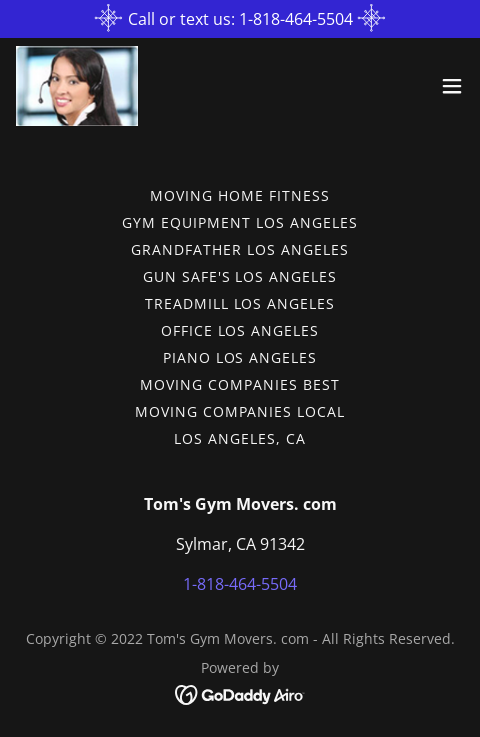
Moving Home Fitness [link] (240, 195)
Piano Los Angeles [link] (240, 357)
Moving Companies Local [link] (240, 411)
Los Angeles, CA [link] (240, 438)
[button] (452, 86)
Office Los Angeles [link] (240, 330)
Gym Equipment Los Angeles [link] (240, 222)
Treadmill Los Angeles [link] (240, 303)
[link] (77, 86)
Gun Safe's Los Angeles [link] (240, 276)
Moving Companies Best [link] (240, 384)
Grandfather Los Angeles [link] (240, 249)
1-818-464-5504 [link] (240, 584)
